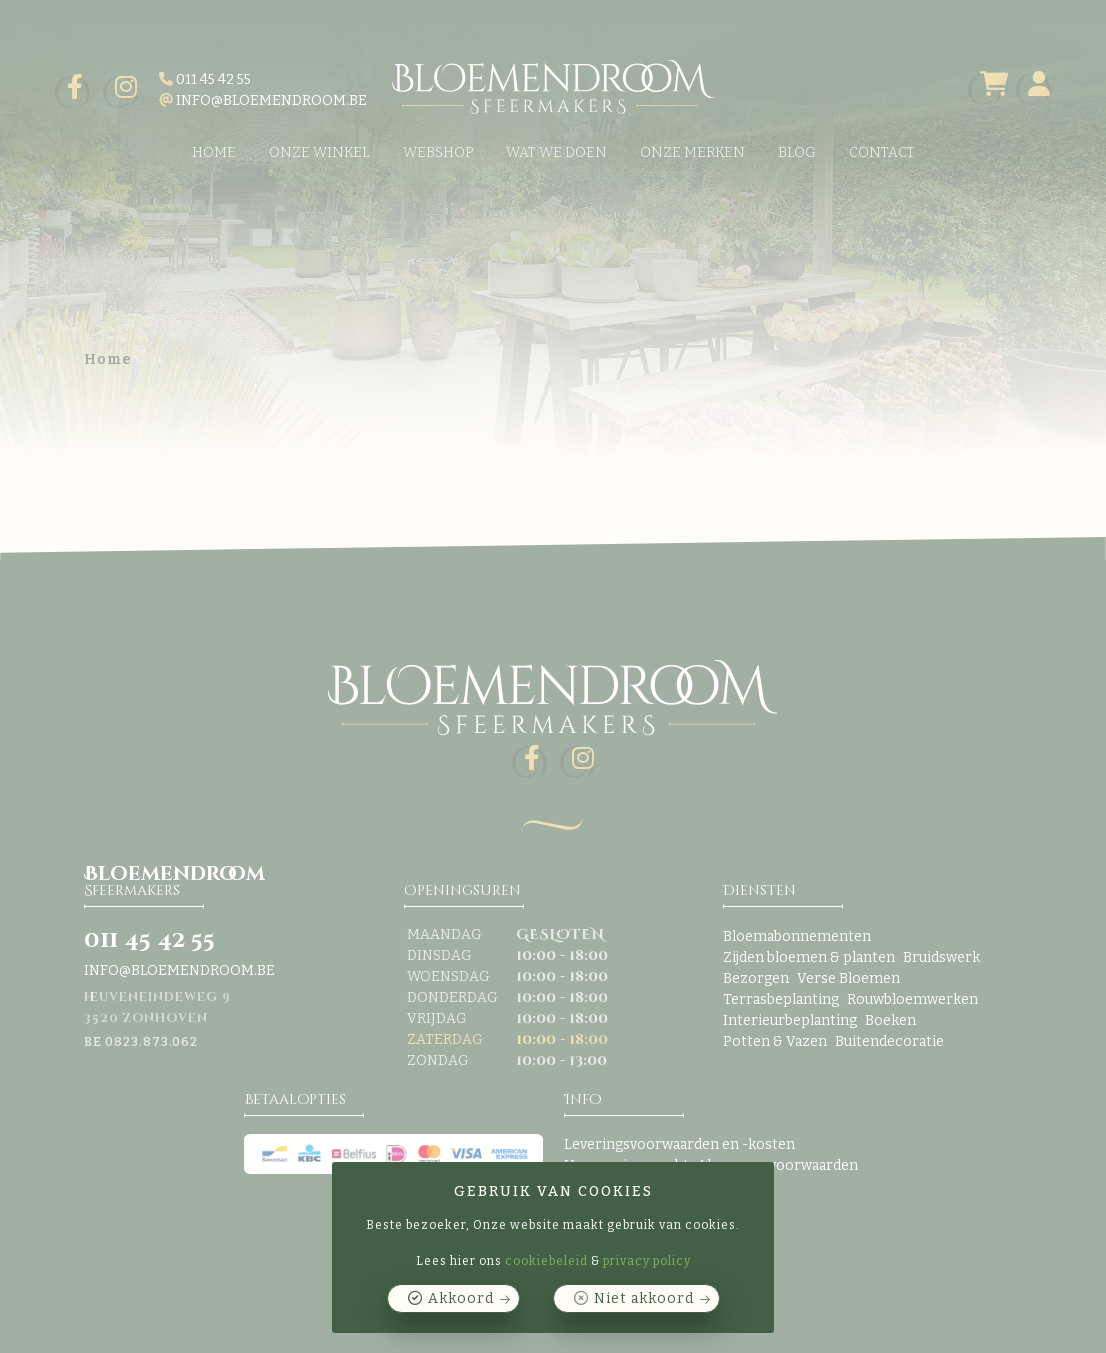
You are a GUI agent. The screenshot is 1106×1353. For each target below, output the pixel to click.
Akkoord (461, 1298)
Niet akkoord (644, 1298)
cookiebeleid (546, 1261)
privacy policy (647, 1261)
